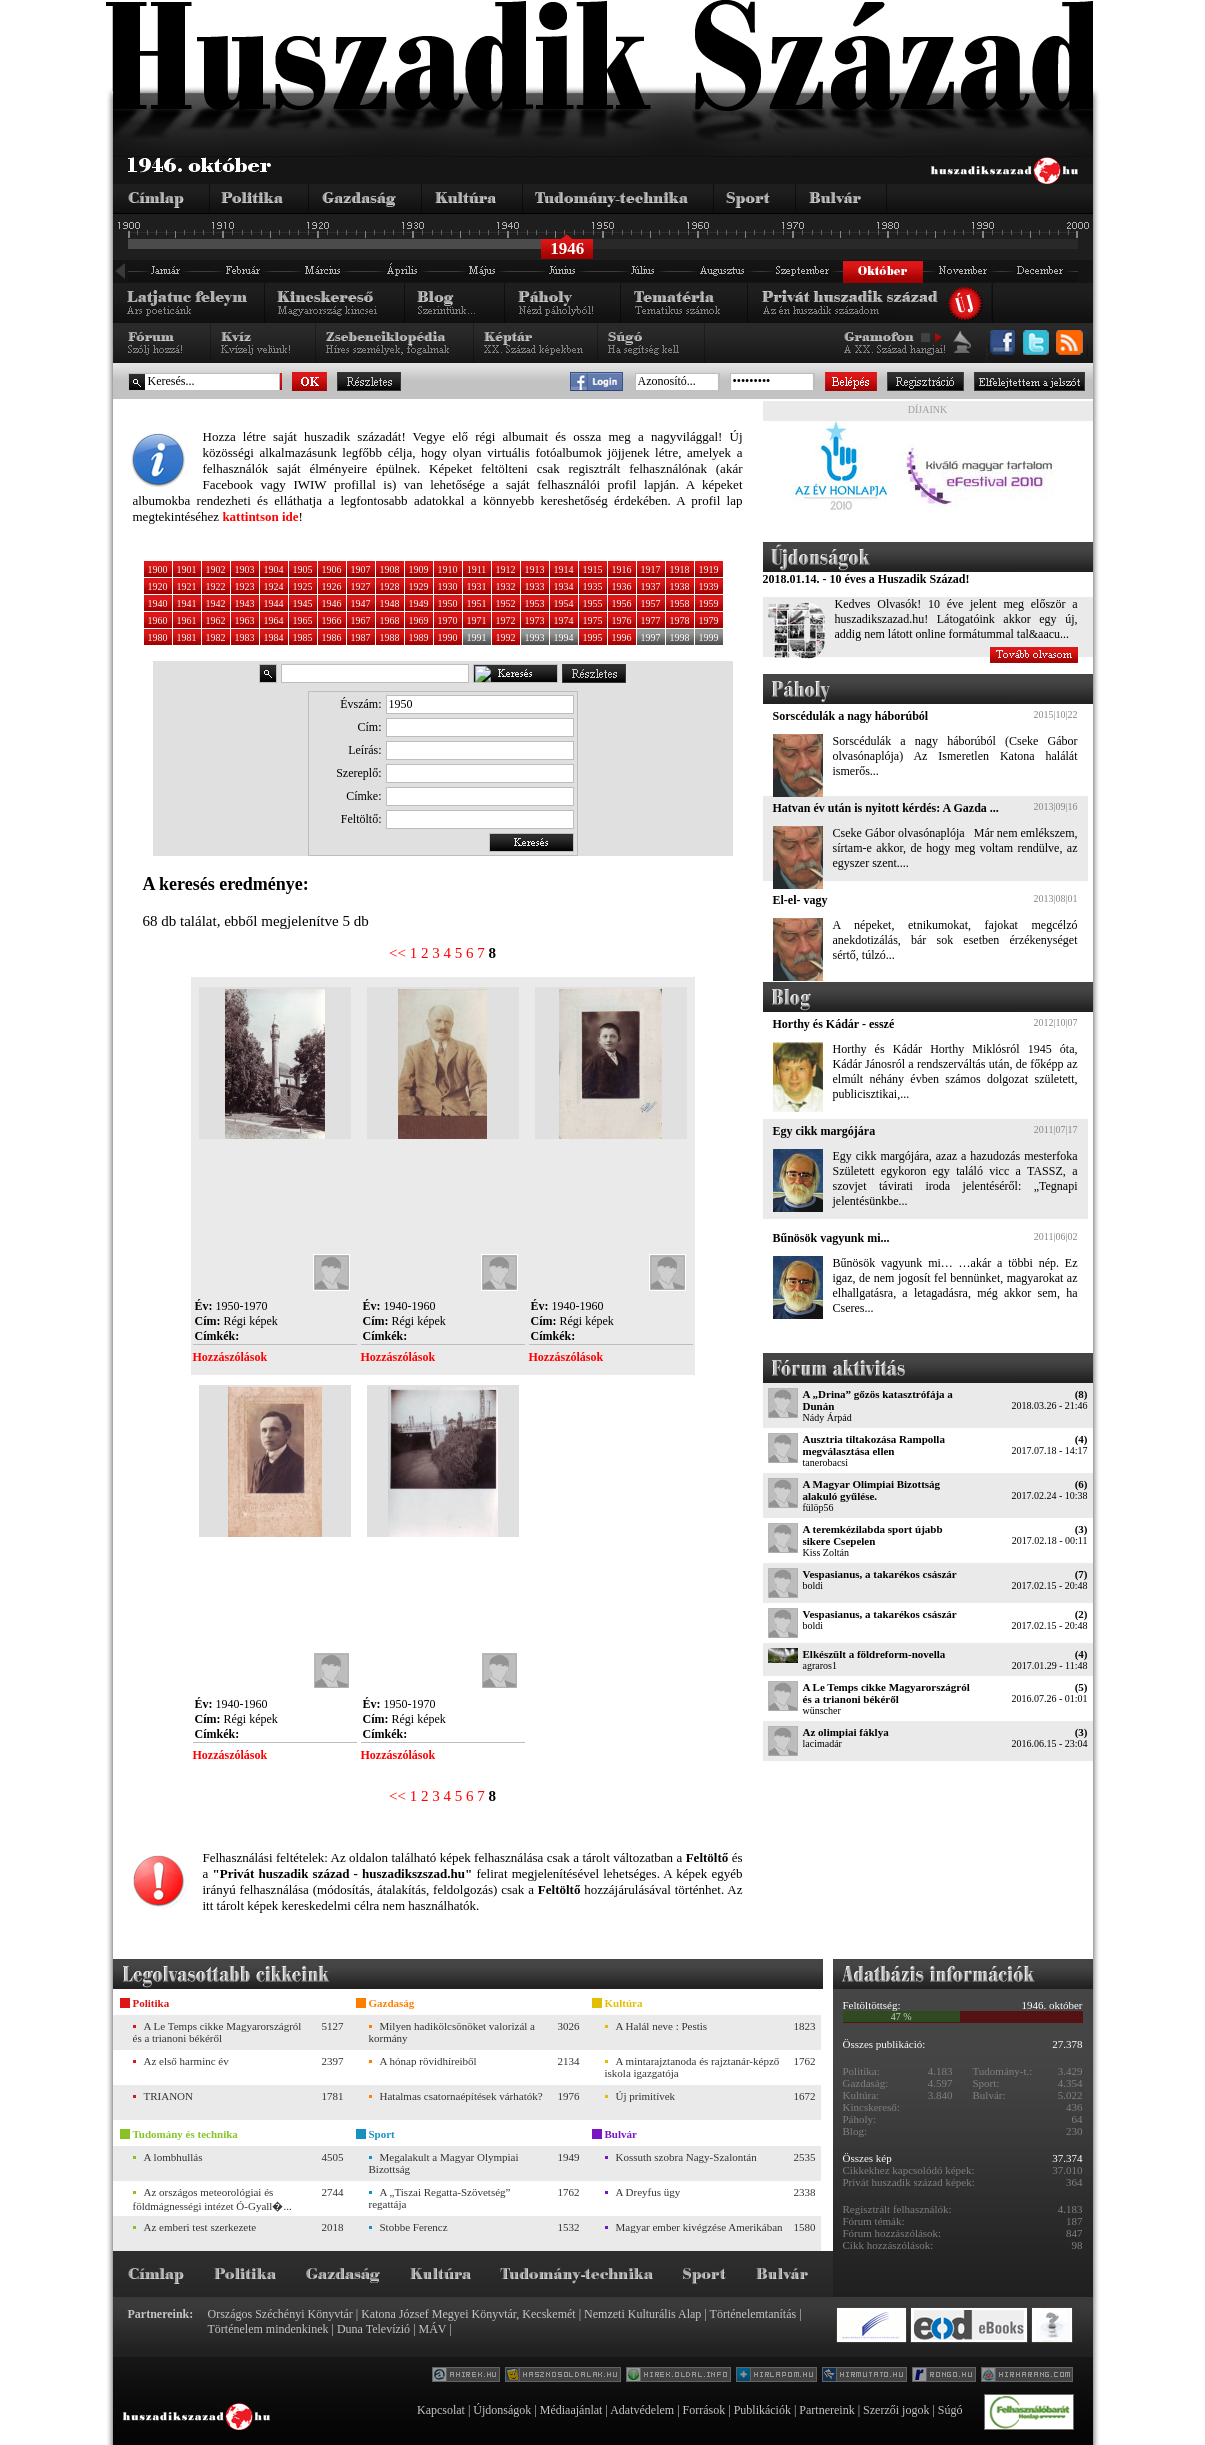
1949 (419, 603)
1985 (303, 637)
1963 (245, 620)
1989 (419, 637)
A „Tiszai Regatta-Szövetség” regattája (440, 2198)
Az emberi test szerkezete (200, 2227)
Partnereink (826, 2410)
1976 (622, 620)
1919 (709, 569)
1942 (216, 603)
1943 (245, 603)
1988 (390, 637)
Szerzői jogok (896, 2410)
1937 (651, 586)
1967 (361, 620)
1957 (651, 603)
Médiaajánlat (571, 2410)
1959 (709, 603)
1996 (622, 637)
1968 (390, 620)
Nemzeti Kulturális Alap (642, 2314)
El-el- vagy (800, 900)
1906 (332, 569)
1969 (419, 620)
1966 (332, 620)
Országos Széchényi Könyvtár (280, 2314)
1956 (622, 603)
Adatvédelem (642, 2410)
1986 (332, 637)
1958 (680, 603)
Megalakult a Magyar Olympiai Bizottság (444, 2163)
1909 (419, 569)
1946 (332, 603)
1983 (245, 637)
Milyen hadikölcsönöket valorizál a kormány (452, 2032)
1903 (245, 569)
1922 (216, 586)
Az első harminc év (186, 2061)
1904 (274, 569)
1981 (187, 637)
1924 (274, 586)
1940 (158, 603)
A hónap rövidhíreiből (428, 2061)
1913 (535, 569)
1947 (361, 603)
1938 (680, 586)
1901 (187, 569)
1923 (245, 586)
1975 (593, 620)
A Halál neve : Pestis (662, 2026)
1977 (651, 620)
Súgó (950, 2410)
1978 (680, 620)
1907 (361, 569)
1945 (303, 603)
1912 (506, 569)
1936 (622, 586)
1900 (158, 569)
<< (397, 953)
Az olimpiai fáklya (846, 1732)
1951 (477, 603)
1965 (303, 620)
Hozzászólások (230, 1357)
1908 (390, 569)
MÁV (433, 2329)
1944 (274, 603)
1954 (564, 603)
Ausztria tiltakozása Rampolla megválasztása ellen (874, 1445)
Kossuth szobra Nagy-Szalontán (686, 2157)
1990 (448, 637)
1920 (158, 586)
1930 (448, 586)
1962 (216, 620)
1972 (506, 620)
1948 (390, 603)
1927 (361, 586)
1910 (448, 569)
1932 (506, 586)
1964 (274, 620)
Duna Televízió (373, 2329)
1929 (419, 586)
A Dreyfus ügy (648, 2192)
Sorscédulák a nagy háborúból (851, 716)
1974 (564, 620)
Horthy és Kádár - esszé (834, 1024)
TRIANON (169, 2096)
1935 (593, 586)
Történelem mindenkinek (268, 2329)
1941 (187, 603)
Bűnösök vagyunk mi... (831, 1238)
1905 (303, 569)
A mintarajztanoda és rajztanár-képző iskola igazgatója (692, 2067)
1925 (303, 586)
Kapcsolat (441, 2410)
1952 (506, 603)
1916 (622, 569)
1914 (564, 569)
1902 (216, 569)
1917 (651, 569)
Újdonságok (502, 2410)
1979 (709, 620)
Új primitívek (646, 2096)
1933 (535, 586)
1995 (593, 637)
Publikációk (762, 2410)
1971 (477, 620)
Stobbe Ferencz (414, 2227)
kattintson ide (260, 516)
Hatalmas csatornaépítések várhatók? (461, 2096)
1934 (564, 586)
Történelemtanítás (753, 2314)
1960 (158, 620)
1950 (448, 603)
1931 (477, 586)
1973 (535, 620)
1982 (216, 637)
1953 (535, 603)
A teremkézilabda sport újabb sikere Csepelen (873, 1535)
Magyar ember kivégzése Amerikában (699, 2227)
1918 (680, 569)
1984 (274, 637)
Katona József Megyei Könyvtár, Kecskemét (468, 2314)
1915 (593, 569)
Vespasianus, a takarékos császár (880, 1574)
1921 (187, 586)
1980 (158, 637)
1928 (390, 586)
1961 (187, 620)
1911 (477, 569)
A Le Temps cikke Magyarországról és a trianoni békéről (886, 1693)
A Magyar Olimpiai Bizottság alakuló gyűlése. (872, 1490)
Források (704, 2410)
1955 (593, 603)
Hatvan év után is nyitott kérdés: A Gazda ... (886, 808)
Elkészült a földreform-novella (874, 1654)
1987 (361, 637)
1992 (506, 637)
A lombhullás (173, 2157)
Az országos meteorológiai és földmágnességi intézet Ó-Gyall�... (212, 2199)
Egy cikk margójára (824, 1131)
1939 (709, 586)
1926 (332, 586)
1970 (448, 620)
